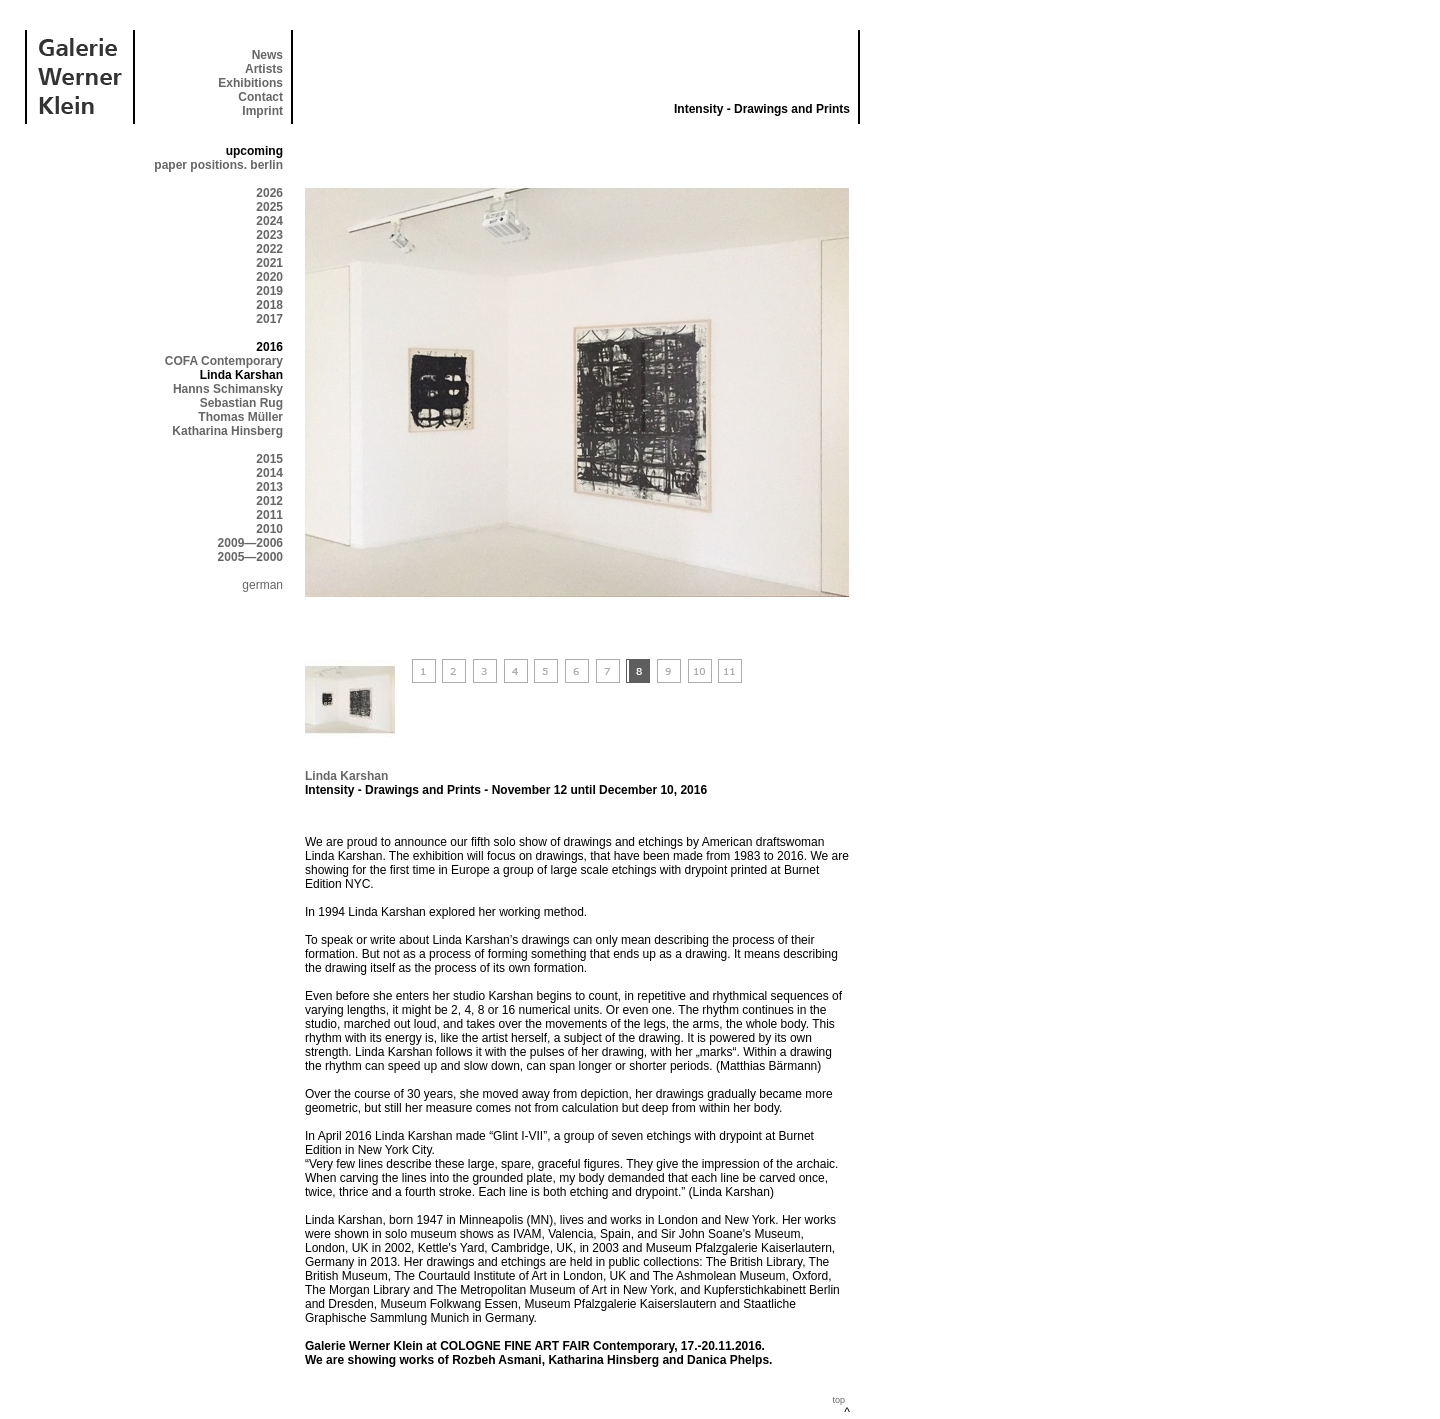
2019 (269, 291)
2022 (269, 249)
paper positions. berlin (218, 165)
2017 (269, 319)
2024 (269, 221)
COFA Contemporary (224, 361)
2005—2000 (250, 557)
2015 (269, 459)
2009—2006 (250, 543)
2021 (269, 263)
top (838, 1400)
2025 (269, 207)
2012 (269, 501)
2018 (269, 305)
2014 (269, 473)
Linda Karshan (346, 776)
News (267, 55)
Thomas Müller (240, 417)
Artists (264, 69)
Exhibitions (250, 83)
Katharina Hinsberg (227, 431)
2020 (269, 277)
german (262, 585)
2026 (269, 193)
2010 (269, 529)
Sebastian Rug (241, 403)
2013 (269, 487)
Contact (260, 97)
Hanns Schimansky (228, 389)
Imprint (262, 111)
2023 (269, 235)
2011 (269, 515)
